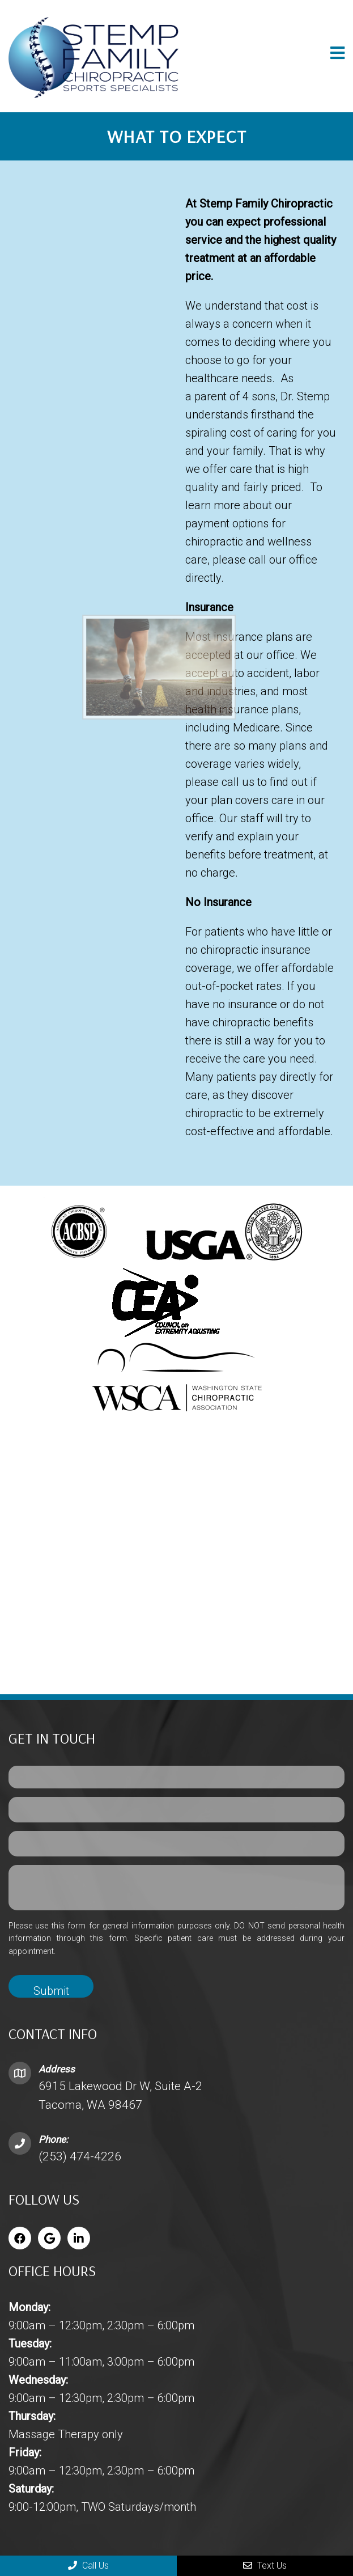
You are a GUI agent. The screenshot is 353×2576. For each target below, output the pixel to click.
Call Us (88, 2565)
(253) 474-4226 (80, 2156)
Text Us (265, 2565)
